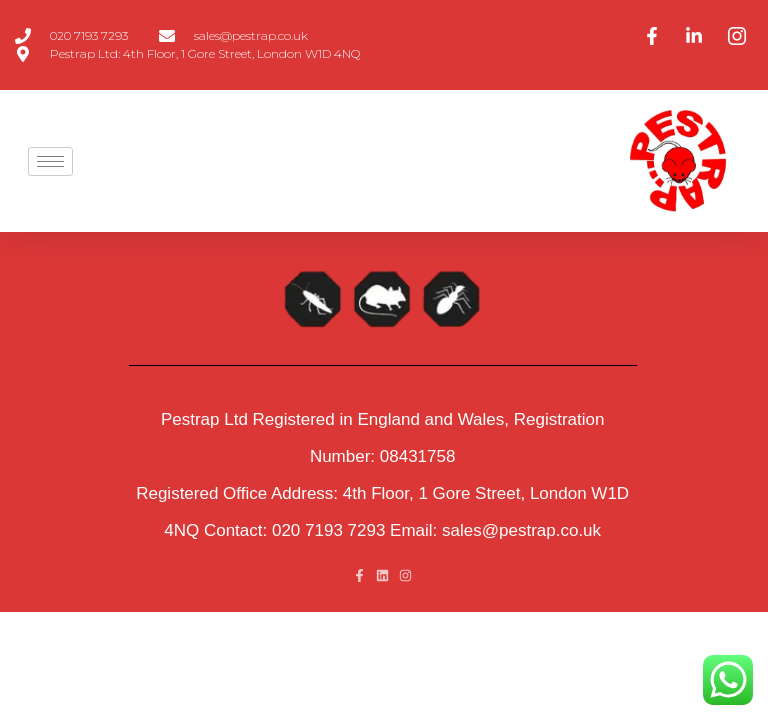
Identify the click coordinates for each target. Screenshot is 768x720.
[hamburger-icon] (50, 161)
